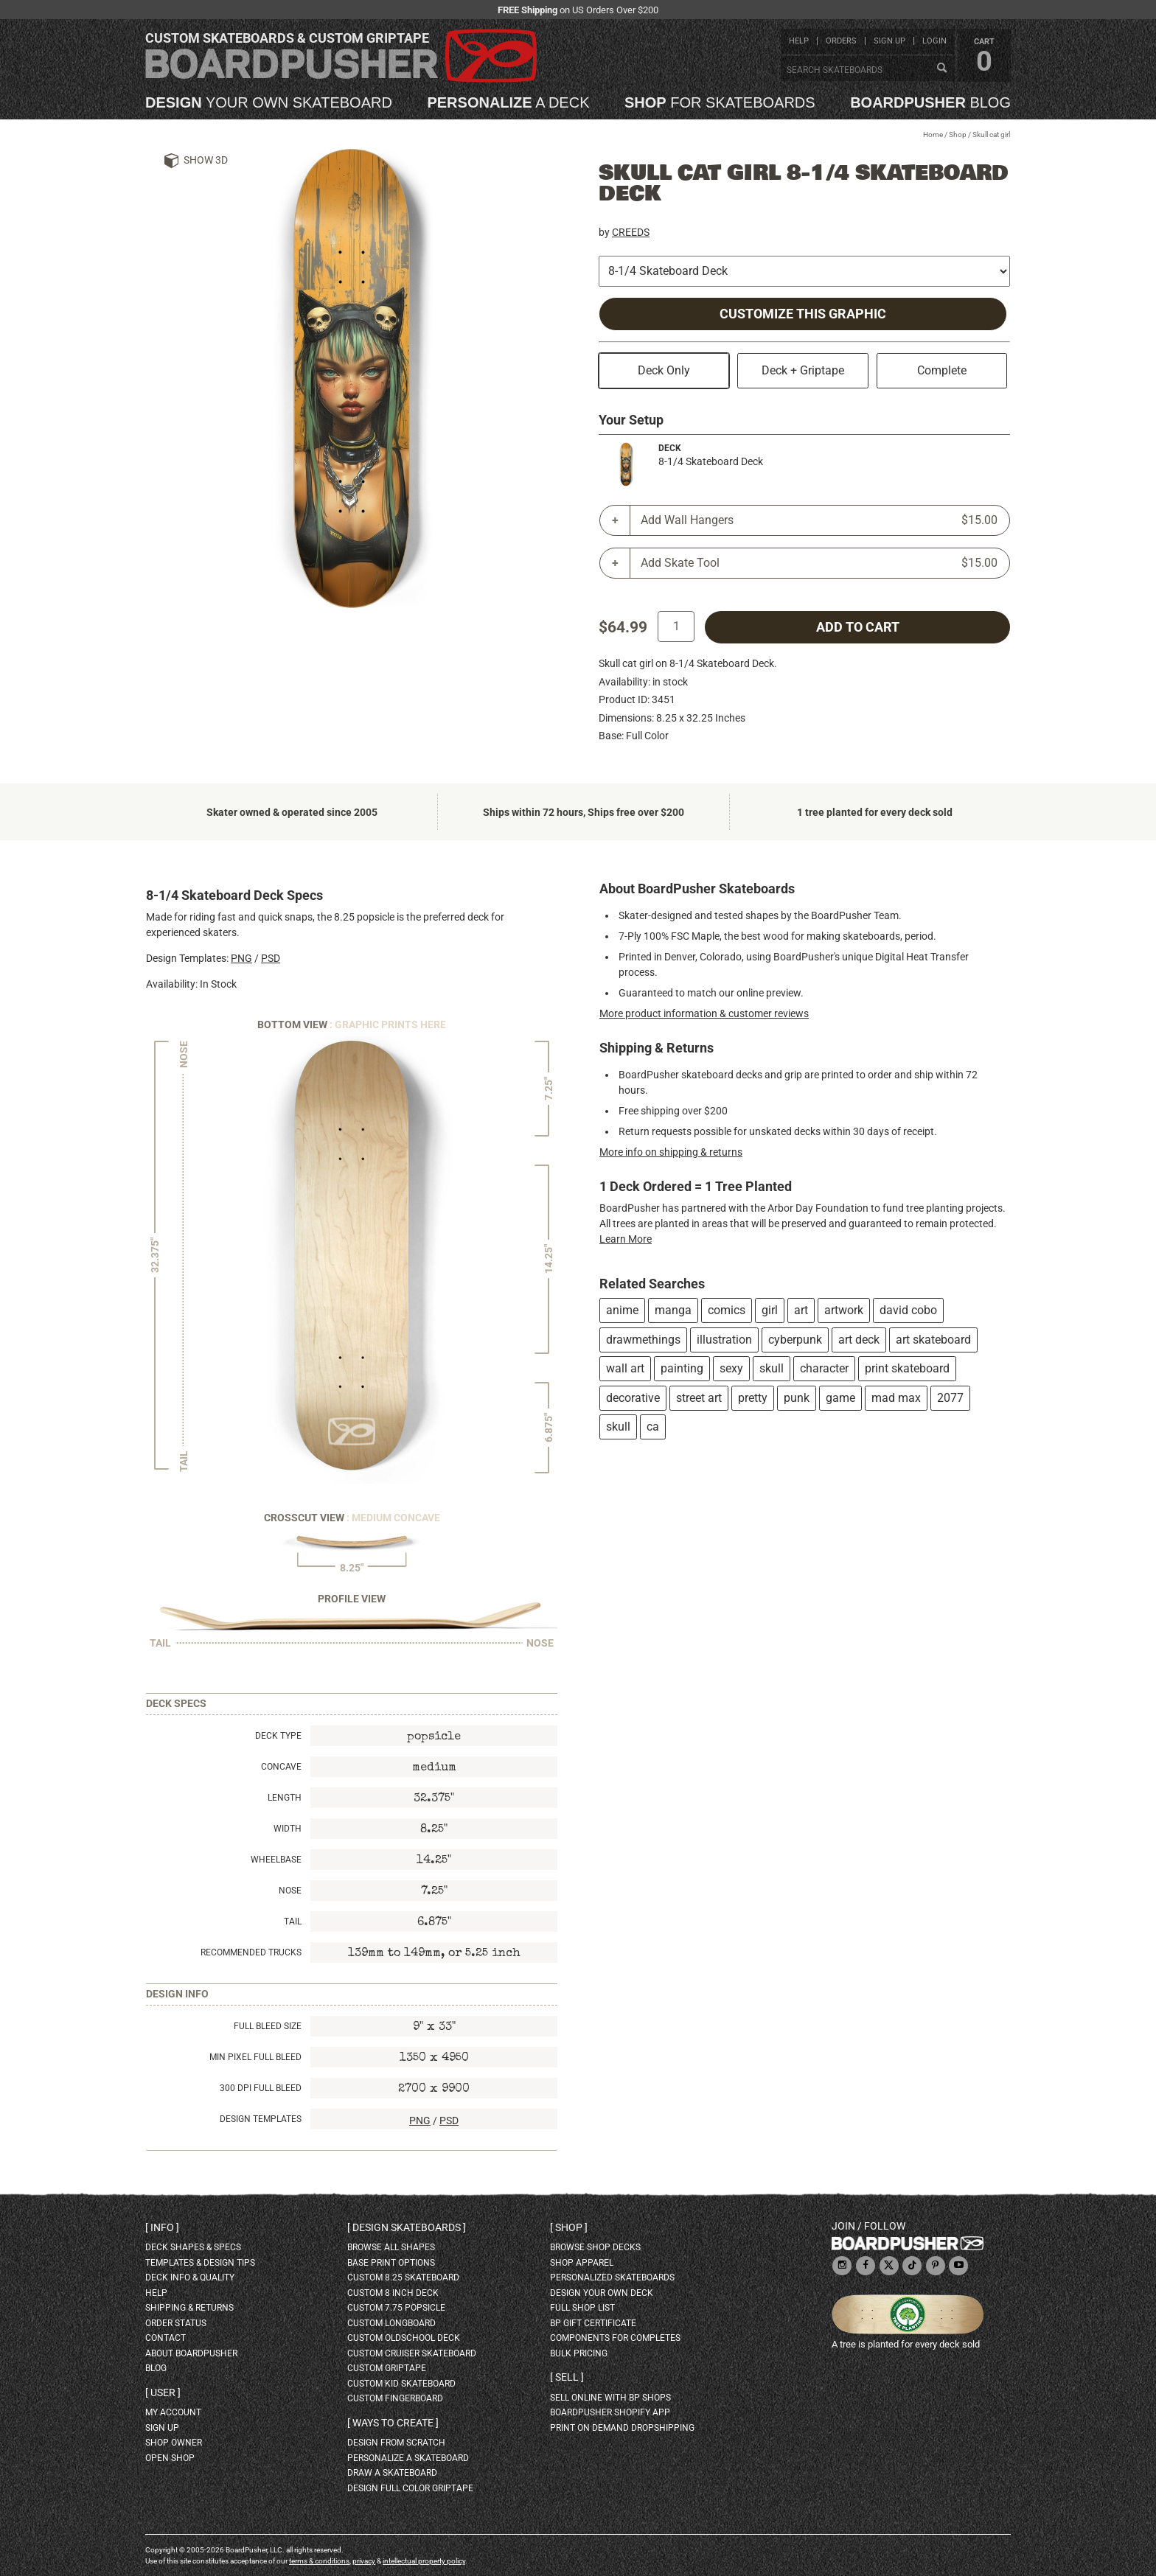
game (840, 1398)
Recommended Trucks (251, 1952)
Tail (293, 1921)
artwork (843, 1310)
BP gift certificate (593, 2323)
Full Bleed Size (268, 2026)
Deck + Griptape (803, 370)
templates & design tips (200, 2263)
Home (933, 134)
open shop (170, 2458)
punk (796, 1398)
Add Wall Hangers (819, 520)
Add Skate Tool (819, 563)
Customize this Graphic (803, 314)
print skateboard (907, 1368)
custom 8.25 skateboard (403, 2277)
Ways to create (393, 2423)
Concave (281, 1767)
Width (288, 1828)
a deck (508, 102)
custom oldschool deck (403, 2338)
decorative (633, 1398)
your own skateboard (268, 102)
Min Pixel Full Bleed (255, 2057)
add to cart (857, 627)
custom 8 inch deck (393, 2293)
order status (175, 2323)
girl (770, 1310)
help (799, 41)
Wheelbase (276, 1859)
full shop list (582, 2308)
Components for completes (615, 2338)
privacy (363, 2561)
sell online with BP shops (610, 2397)
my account (173, 2412)
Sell (567, 2377)
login (934, 41)
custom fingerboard (395, 2398)
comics (726, 1310)
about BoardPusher (191, 2353)
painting (682, 1368)
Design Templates (261, 2119)
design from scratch (396, 2442)
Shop (958, 134)
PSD (270, 958)
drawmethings (643, 1340)
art (801, 1310)
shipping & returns (189, 2308)
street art (699, 1398)
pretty (752, 1398)
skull (771, 1368)
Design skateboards (406, 2227)
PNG (241, 958)
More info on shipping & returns (670, 1152)
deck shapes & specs (193, 2247)
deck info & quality (189, 2277)
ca (653, 1427)
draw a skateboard (392, 2473)
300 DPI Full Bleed (261, 2088)
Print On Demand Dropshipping (622, 2428)
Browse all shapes (391, 2247)
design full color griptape (410, 2488)
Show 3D (206, 160)
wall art (625, 1368)
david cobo (908, 1310)
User (162, 2392)
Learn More (625, 1239)
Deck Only (664, 370)
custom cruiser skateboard (411, 2353)
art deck (859, 1340)
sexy (731, 1368)
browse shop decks (595, 2247)
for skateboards (719, 102)
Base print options (391, 2263)
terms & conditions (319, 2561)
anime (622, 1310)
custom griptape (386, 2368)
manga (673, 1310)
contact (165, 2338)
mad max (896, 1398)
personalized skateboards (612, 2277)
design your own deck (601, 2293)
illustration (724, 1340)
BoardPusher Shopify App (610, 2412)
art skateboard (933, 1340)
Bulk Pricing (578, 2353)
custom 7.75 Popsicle (396, 2308)
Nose (290, 1890)
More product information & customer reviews (704, 1013)
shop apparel (581, 2263)
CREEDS (631, 232)
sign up (889, 41)
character (824, 1368)
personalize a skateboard (408, 2458)
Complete (942, 370)
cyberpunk (795, 1340)
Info (162, 2227)
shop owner (173, 2442)
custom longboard (391, 2323)
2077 (950, 1398)
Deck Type (278, 1736)
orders (841, 41)
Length (285, 1798)
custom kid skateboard (401, 2383)
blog (930, 102)
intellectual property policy (424, 2561)
